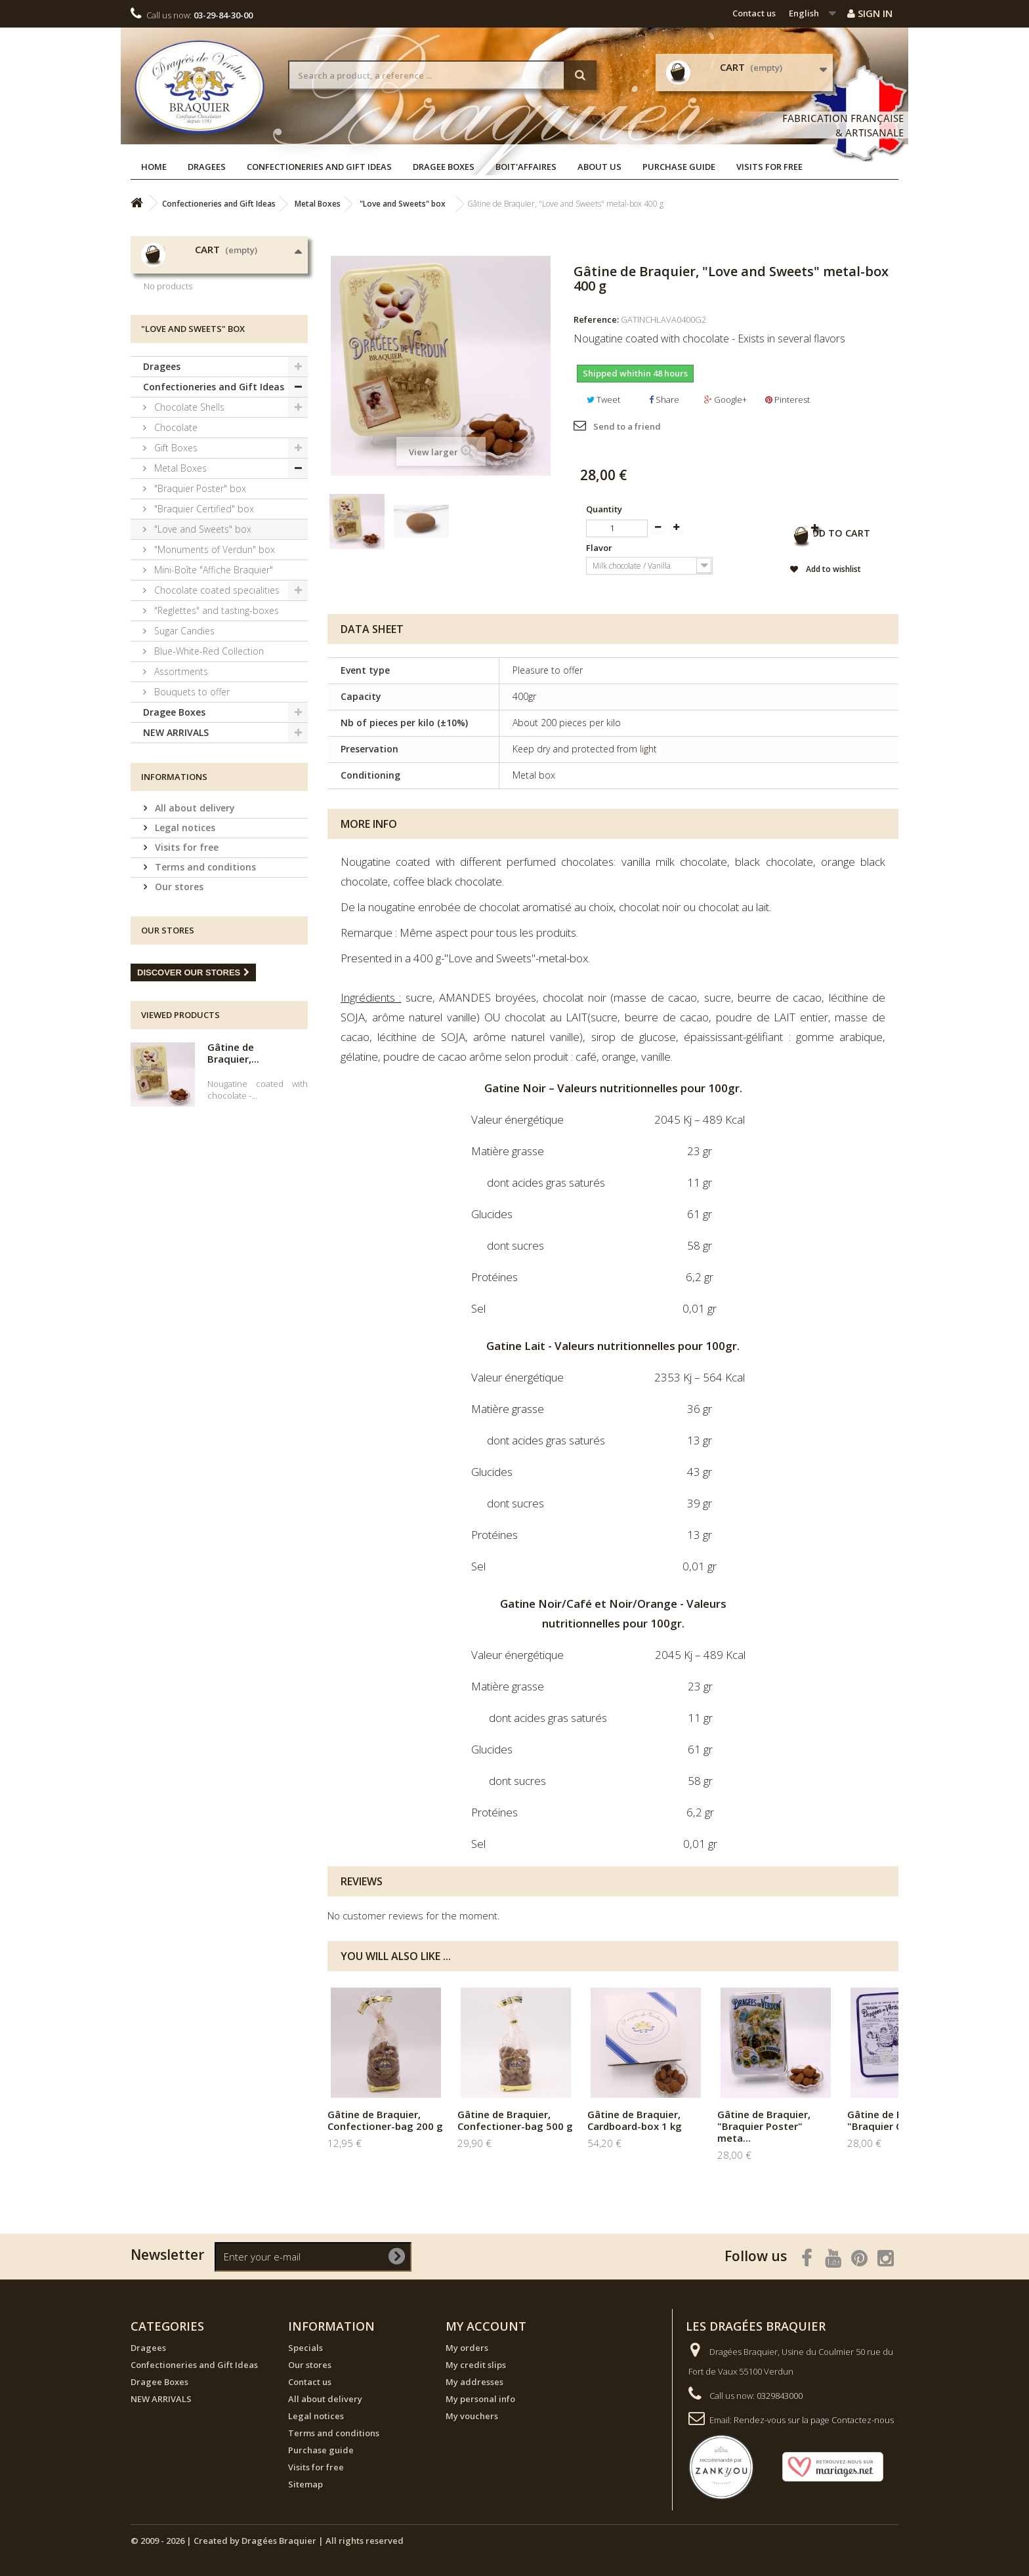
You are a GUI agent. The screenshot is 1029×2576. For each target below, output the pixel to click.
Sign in (869, 13)
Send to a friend (627, 426)
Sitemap (305, 2484)
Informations (174, 888)
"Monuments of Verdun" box (213, 661)
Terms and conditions (204, 978)
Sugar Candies (183, 742)
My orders (467, 2348)
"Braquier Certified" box (203, 620)
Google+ (725, 399)
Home (154, 167)
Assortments (180, 783)
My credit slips (476, 2365)
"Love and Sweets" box (201, 640)
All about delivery (193, 919)
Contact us (754, 13)
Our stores (177, 998)
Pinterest (787, 399)
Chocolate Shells (188, 518)
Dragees (207, 167)
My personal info (480, 2399)
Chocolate (175, 539)
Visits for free (769, 167)
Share (664, 399)
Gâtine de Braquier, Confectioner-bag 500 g (515, 2120)
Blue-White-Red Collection (208, 762)
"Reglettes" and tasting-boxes (215, 722)
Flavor (600, 548)
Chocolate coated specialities (216, 701)
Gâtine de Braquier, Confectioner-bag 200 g (385, 2120)
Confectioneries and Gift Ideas (319, 167)
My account (486, 2326)
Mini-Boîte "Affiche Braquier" (212, 681)
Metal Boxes (179, 579)
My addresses (474, 2382)
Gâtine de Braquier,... (233, 1164)
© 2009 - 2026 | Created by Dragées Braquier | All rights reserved (267, 2540)
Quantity (604, 509)
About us (599, 167)
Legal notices (183, 939)
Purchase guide (678, 167)
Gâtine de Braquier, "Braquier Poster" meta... (763, 2126)
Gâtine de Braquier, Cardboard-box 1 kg (634, 2120)
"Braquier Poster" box (199, 600)
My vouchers (472, 2416)
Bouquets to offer (191, 803)
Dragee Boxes (443, 167)
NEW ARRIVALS (176, 844)
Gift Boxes (175, 559)
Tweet (603, 399)
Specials (305, 2348)
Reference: (596, 319)
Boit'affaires (525, 167)
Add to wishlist (802, 572)
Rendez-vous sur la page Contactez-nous (814, 2420)
